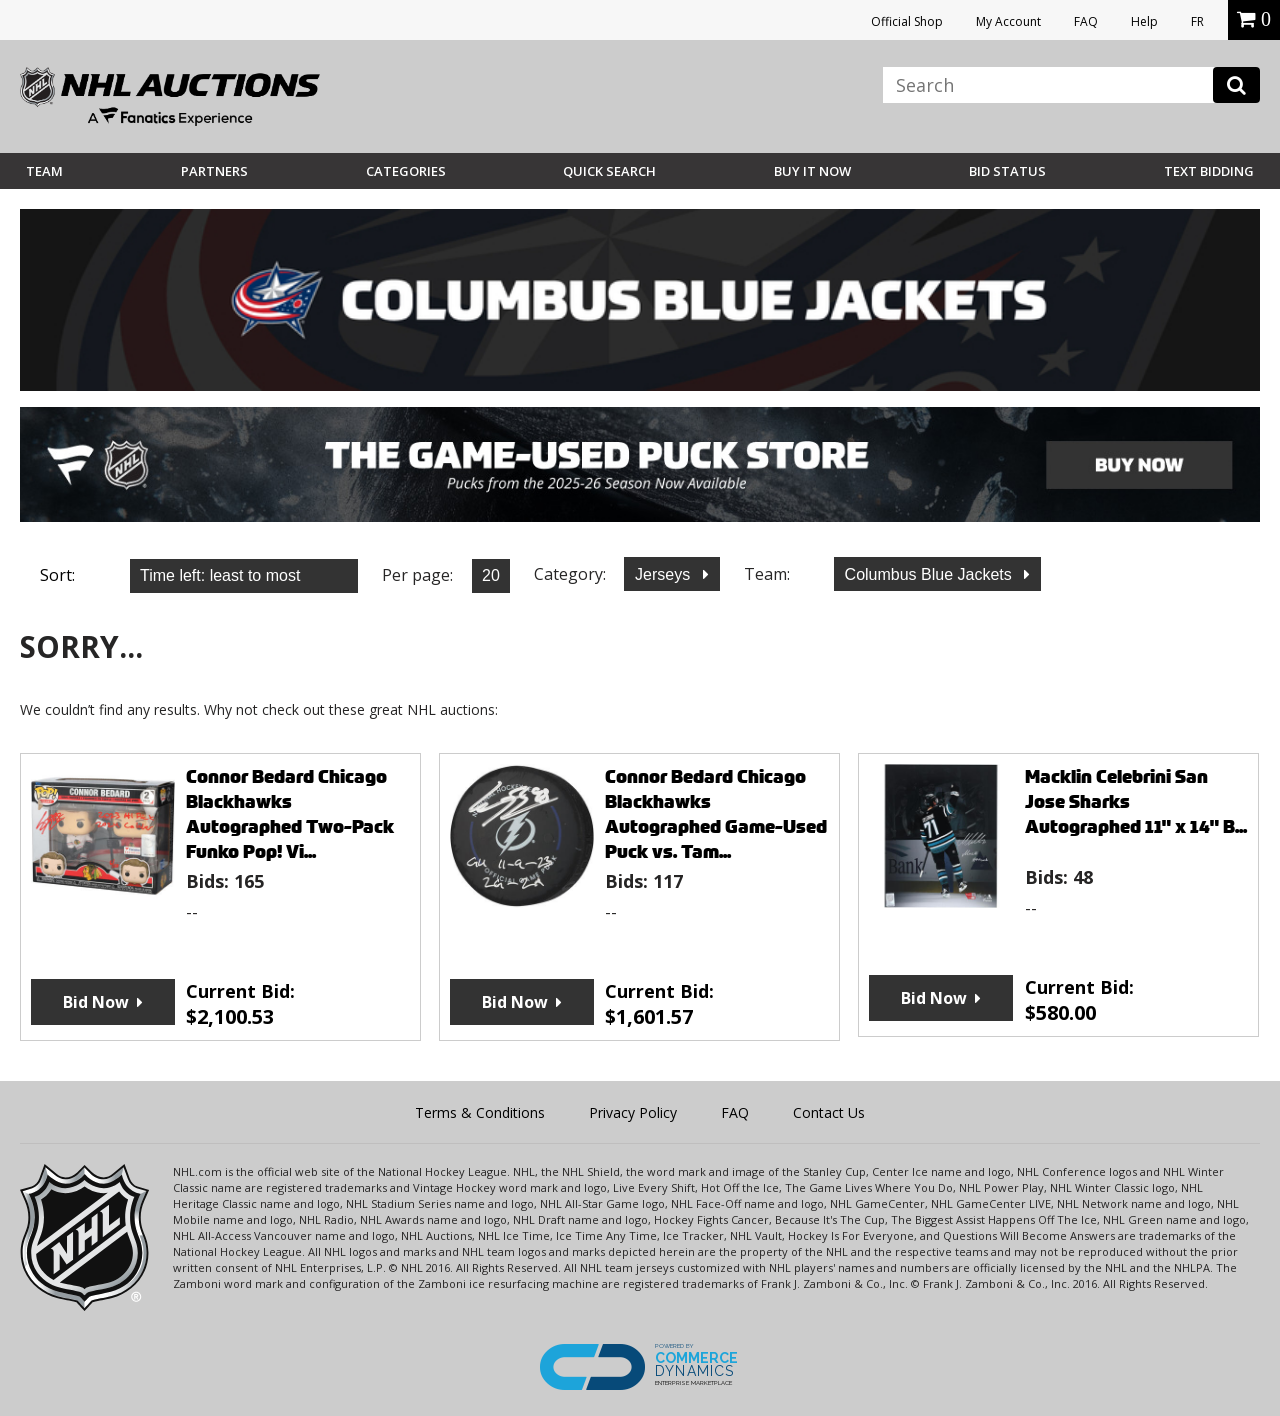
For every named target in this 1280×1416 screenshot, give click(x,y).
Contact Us (829, 1112)
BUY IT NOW (812, 171)
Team (44, 171)
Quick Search (609, 171)
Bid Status (1007, 171)
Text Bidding (1209, 171)
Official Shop (907, 21)
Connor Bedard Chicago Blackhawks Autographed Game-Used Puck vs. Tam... (716, 814)
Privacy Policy (633, 1112)
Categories (406, 171)
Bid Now (96, 1002)
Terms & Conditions (480, 1112)
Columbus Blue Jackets (931, 574)
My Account (1008, 21)
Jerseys (665, 574)
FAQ (1086, 21)
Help (1144, 21)
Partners (214, 171)
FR (1197, 21)
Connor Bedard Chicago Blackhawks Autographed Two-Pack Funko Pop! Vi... (290, 814)
